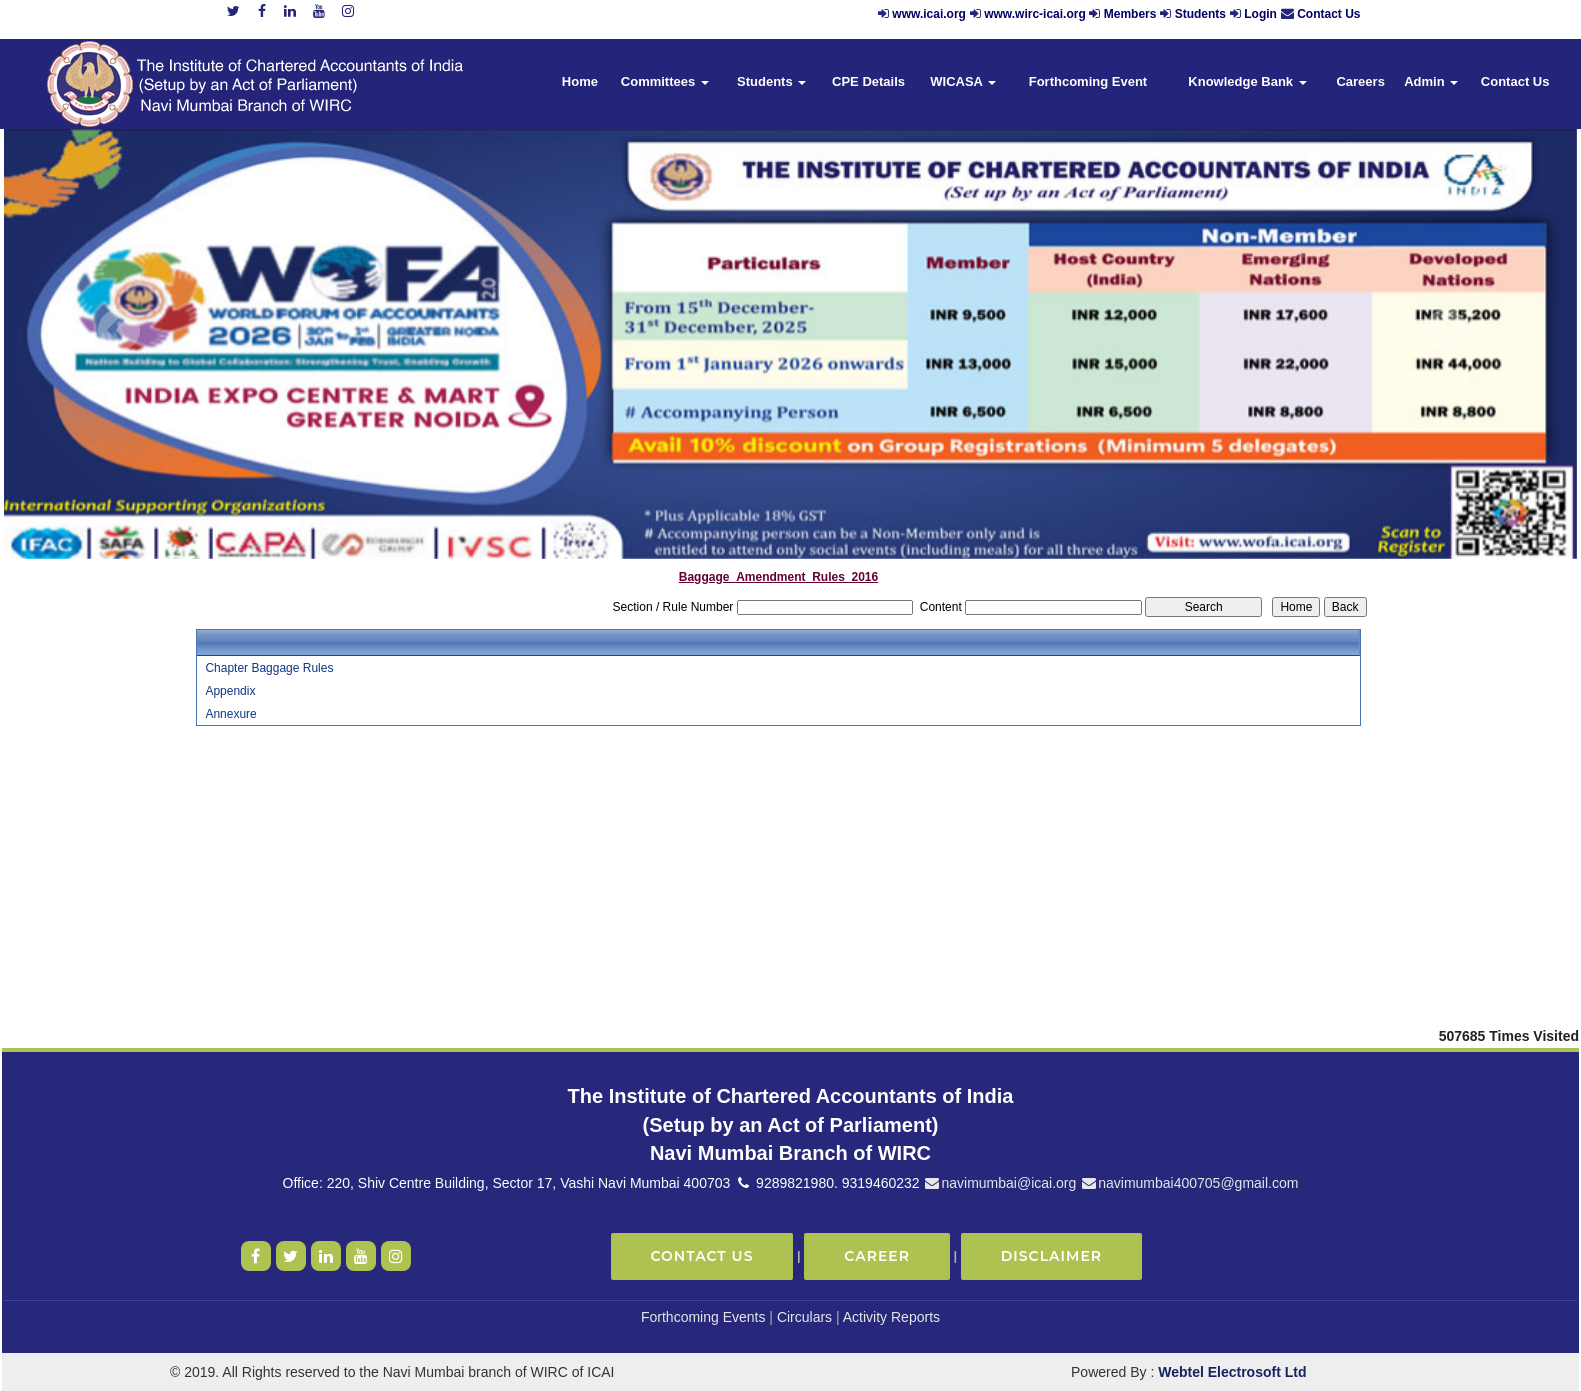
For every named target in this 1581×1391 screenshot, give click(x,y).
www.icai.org (929, 14)
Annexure (230, 714)
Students (1200, 14)
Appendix (230, 691)
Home (580, 81)
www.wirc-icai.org (1036, 14)
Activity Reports (891, 1317)
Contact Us (1328, 14)
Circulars (804, 1317)
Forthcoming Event (1088, 81)
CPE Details (868, 81)
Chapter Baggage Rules (269, 668)
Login (1260, 14)
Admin (1431, 81)
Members (1130, 14)
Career (877, 1256)
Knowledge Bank (1247, 81)
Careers (1360, 81)
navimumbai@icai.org (999, 1183)
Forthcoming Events (703, 1317)
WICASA (963, 81)
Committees (665, 81)
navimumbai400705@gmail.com (1189, 1183)
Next (1445, 330)
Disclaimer (1051, 1256)
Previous (119, 330)
